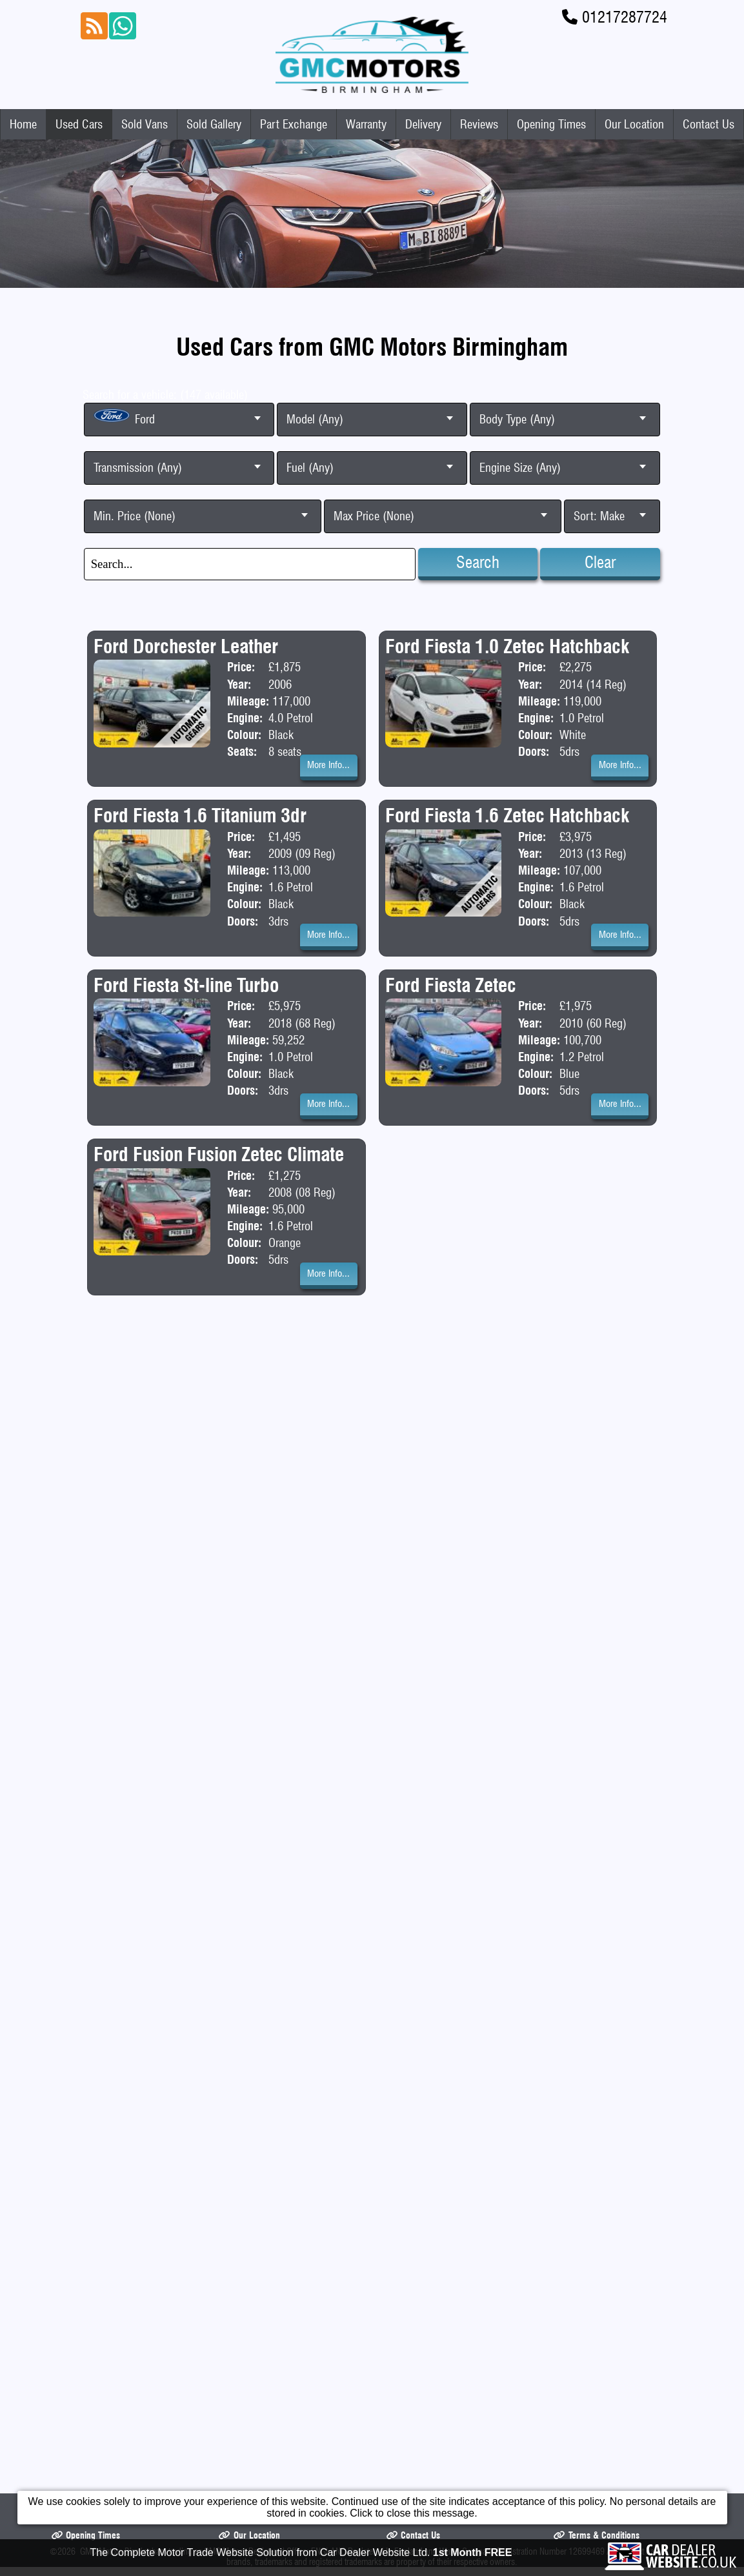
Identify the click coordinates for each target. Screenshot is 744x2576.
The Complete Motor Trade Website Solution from (301, 2555)
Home (23, 124)
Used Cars (79, 124)
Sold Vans (144, 124)
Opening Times (551, 124)
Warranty (366, 124)
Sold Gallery (213, 124)
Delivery (423, 124)
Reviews (479, 124)
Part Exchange (293, 124)
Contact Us (708, 124)
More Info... (328, 765)
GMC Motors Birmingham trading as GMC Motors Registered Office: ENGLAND (213, 1417)
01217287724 (624, 17)
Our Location (634, 124)
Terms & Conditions (596, 1401)
